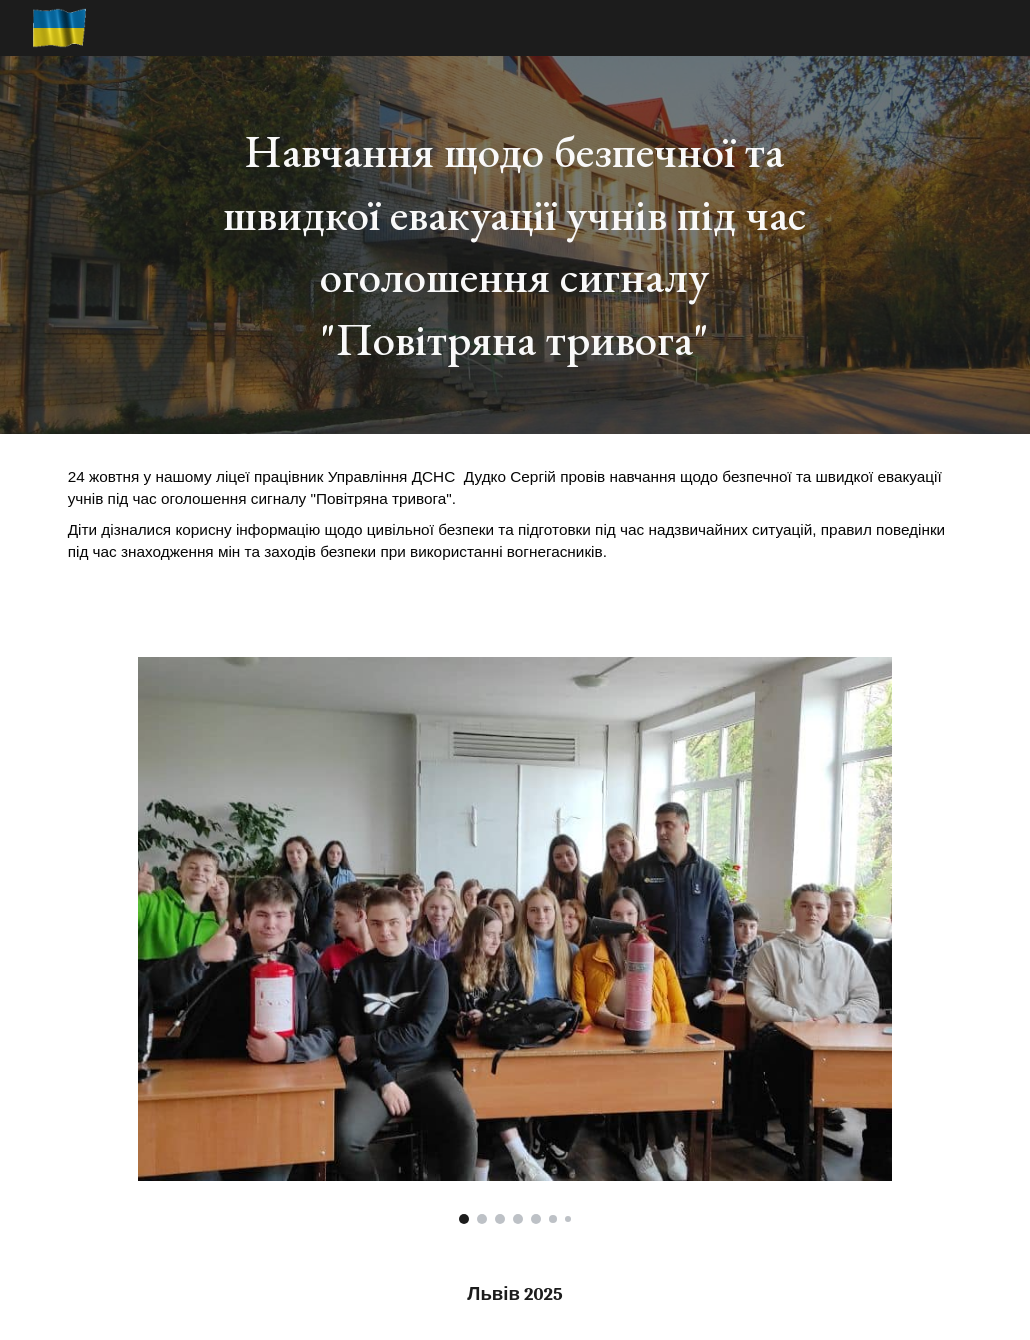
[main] (514, 245)
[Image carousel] (515, 940)
